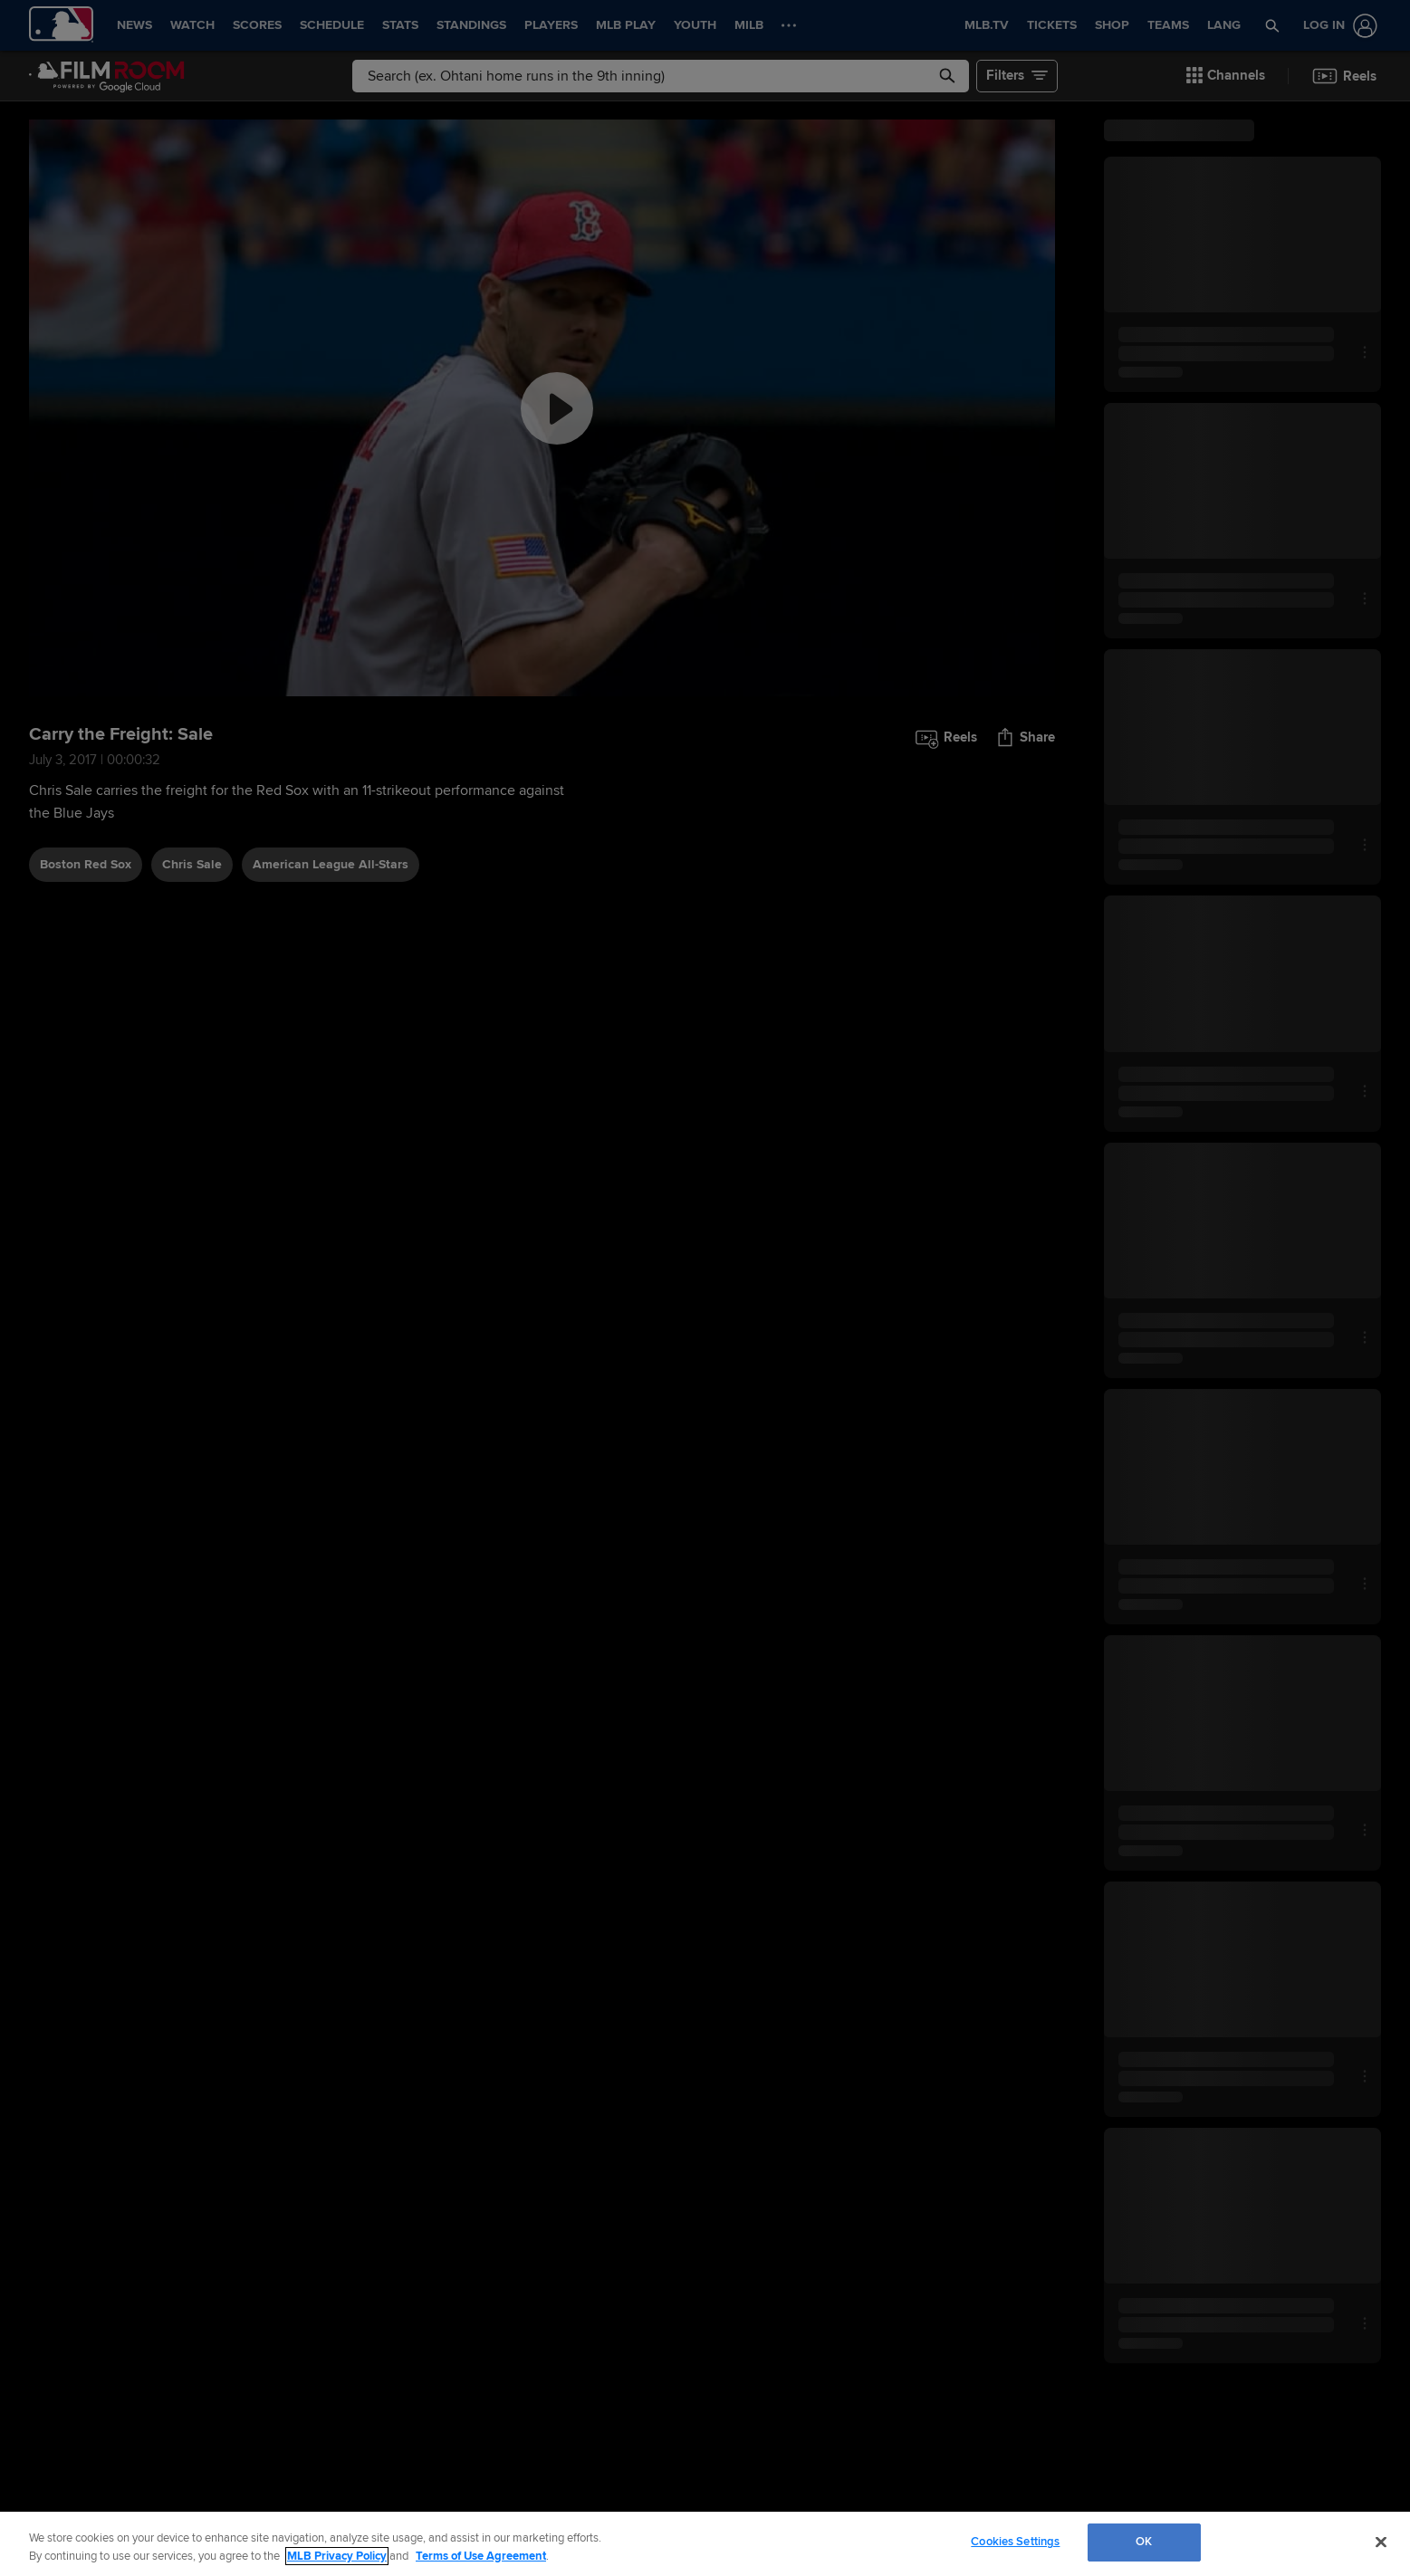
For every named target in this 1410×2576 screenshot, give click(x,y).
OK (1144, 2541)
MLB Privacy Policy (337, 2556)
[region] (705, 2544)
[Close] (1381, 2542)
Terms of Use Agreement (481, 2556)
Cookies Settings (1015, 2541)
